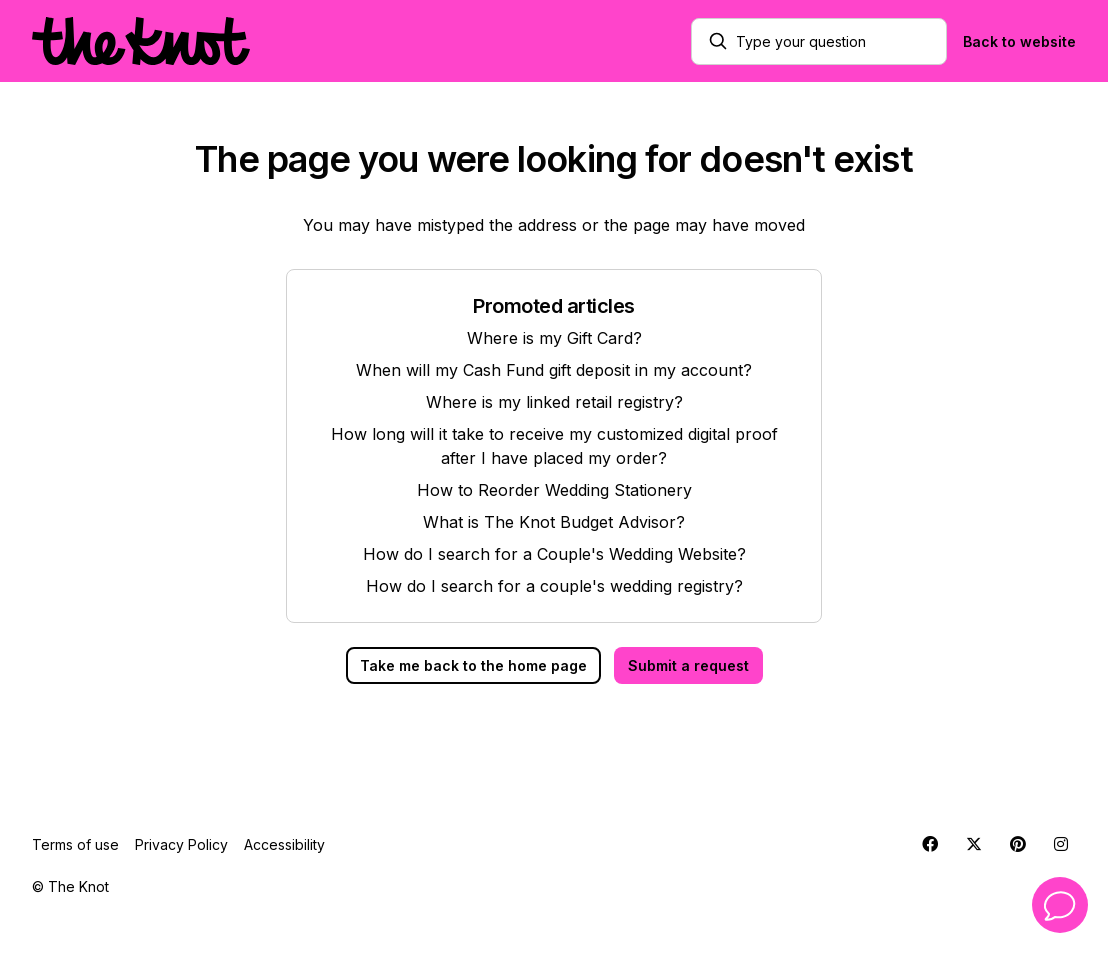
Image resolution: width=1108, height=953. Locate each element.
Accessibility (284, 844)
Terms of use (75, 844)
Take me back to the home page (473, 665)
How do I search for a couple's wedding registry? (554, 586)
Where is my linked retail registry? (554, 402)
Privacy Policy (181, 844)
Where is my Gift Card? (554, 338)
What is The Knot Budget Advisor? (554, 522)
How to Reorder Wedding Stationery (554, 490)
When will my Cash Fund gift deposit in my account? (554, 370)
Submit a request (688, 665)
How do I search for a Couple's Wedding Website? (554, 554)
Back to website (1019, 41)
